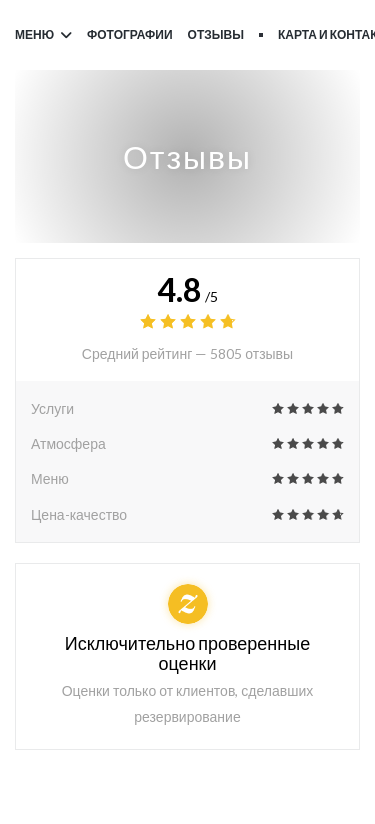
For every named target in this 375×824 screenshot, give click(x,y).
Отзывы (216, 34)
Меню (43, 34)
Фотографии (130, 34)
